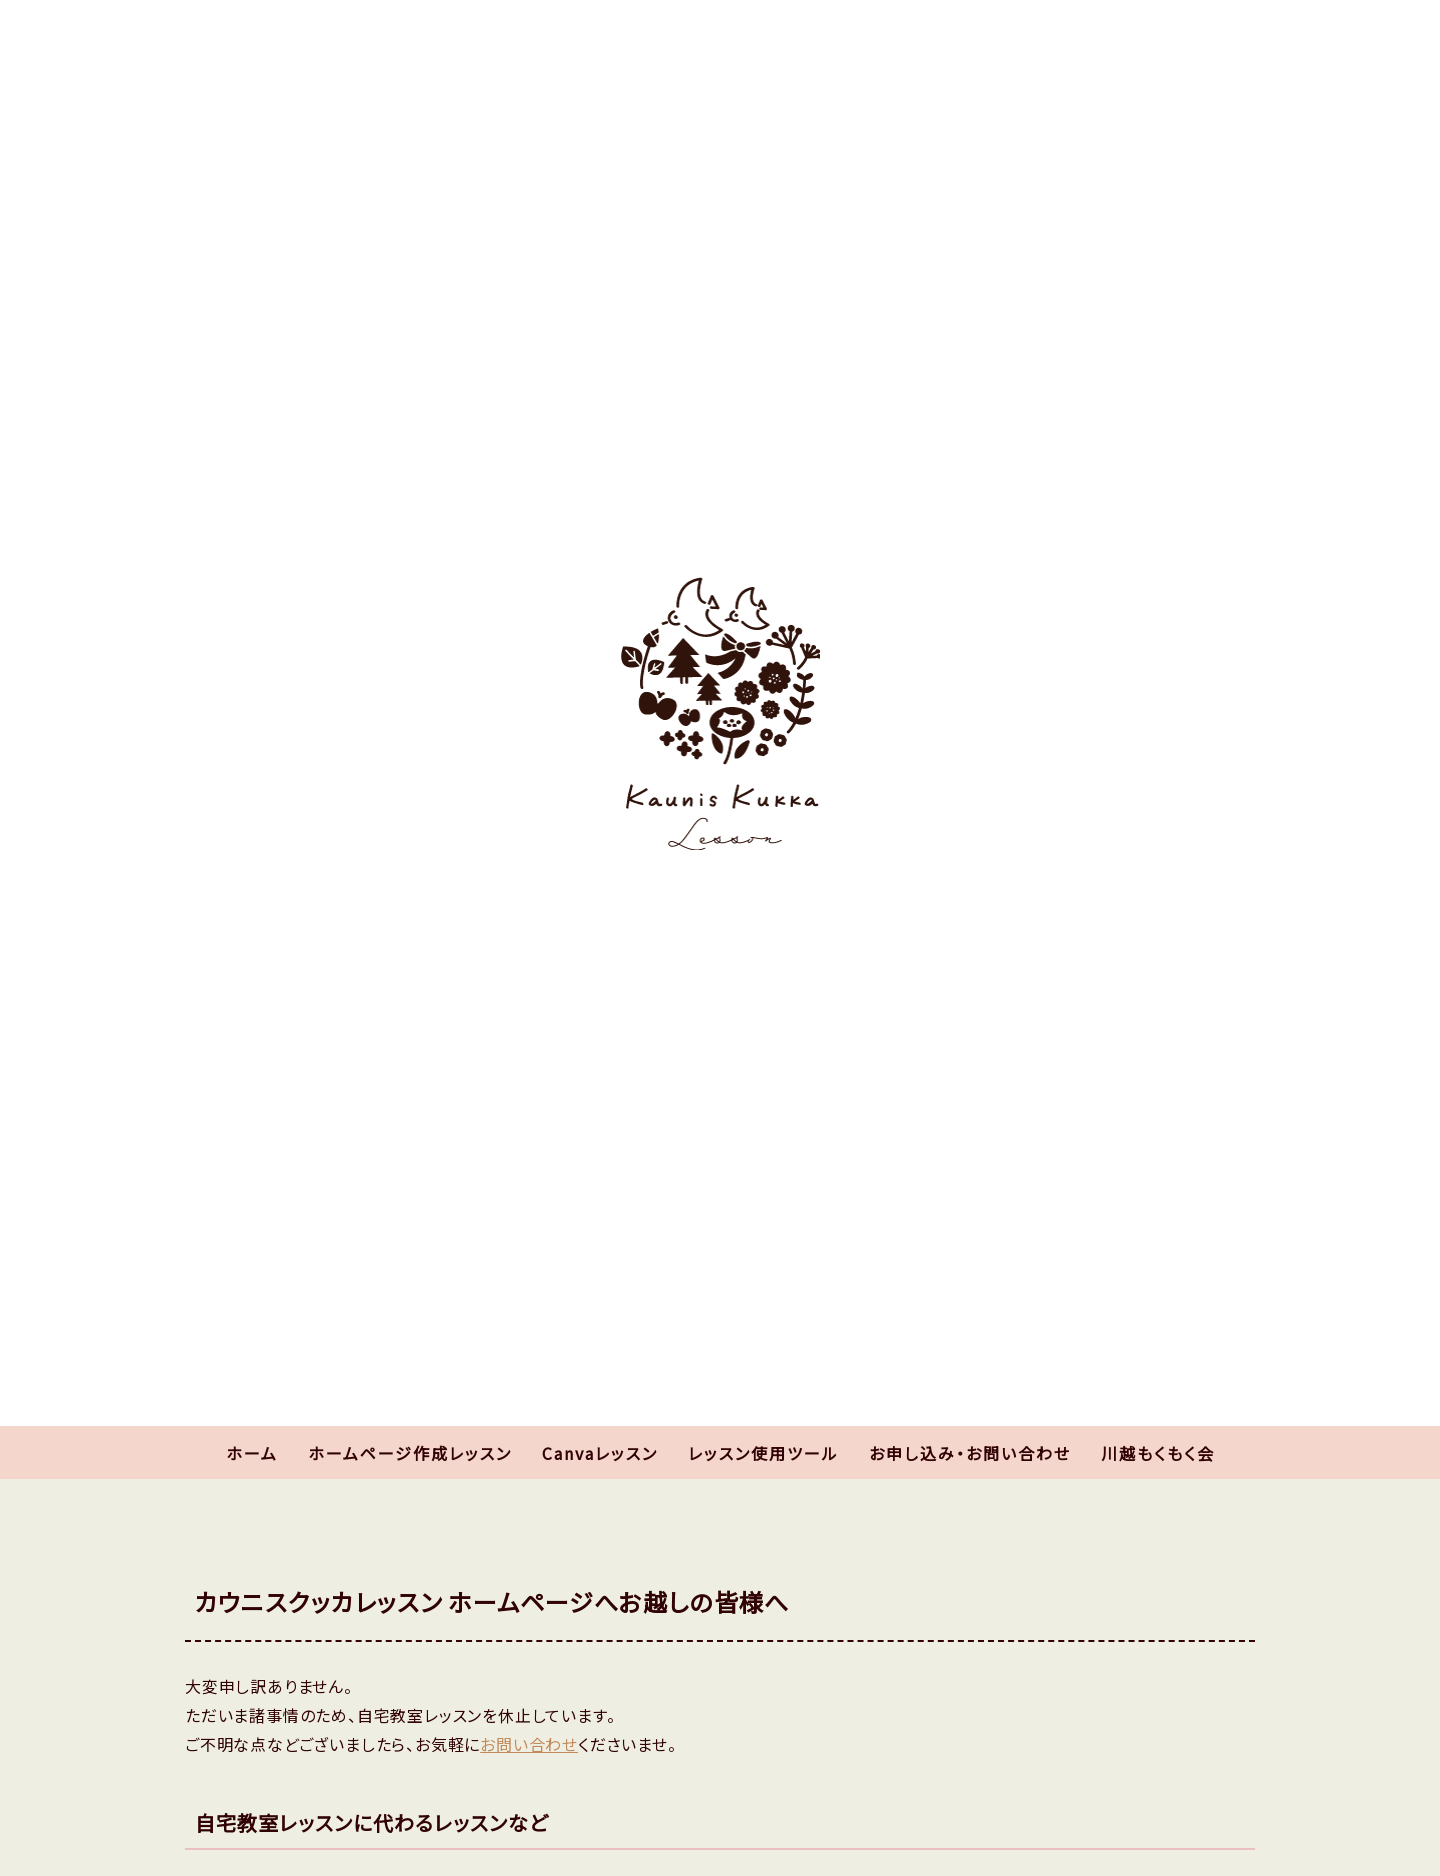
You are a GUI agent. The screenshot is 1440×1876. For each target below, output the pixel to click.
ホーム (252, 1453)
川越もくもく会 (1158, 1453)
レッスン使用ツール (763, 1453)
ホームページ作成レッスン (410, 1453)
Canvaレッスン (600, 1453)
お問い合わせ (529, 1744)
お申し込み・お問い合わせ (970, 1453)
